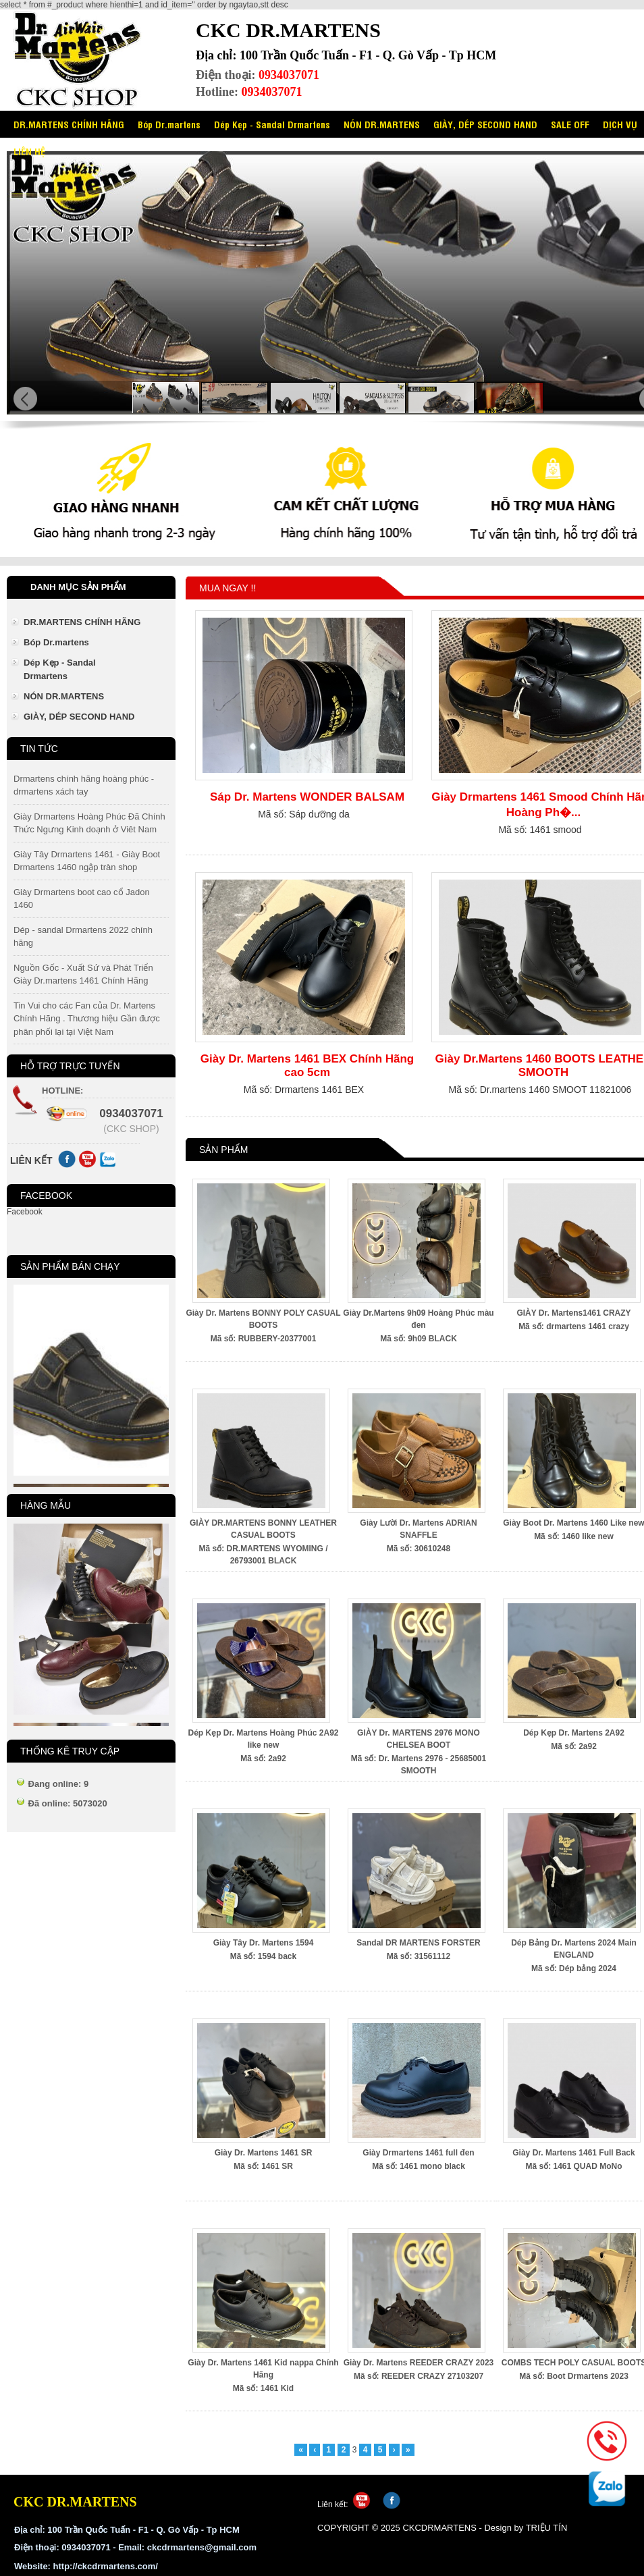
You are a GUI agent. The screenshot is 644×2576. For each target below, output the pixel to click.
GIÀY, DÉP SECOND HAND (485, 123)
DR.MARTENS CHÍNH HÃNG (69, 123)
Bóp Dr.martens (169, 123)
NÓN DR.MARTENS (382, 123)
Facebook (25, 1211)
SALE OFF (570, 123)
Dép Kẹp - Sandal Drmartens (272, 123)
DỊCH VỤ (620, 123)
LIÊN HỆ (29, 150)
